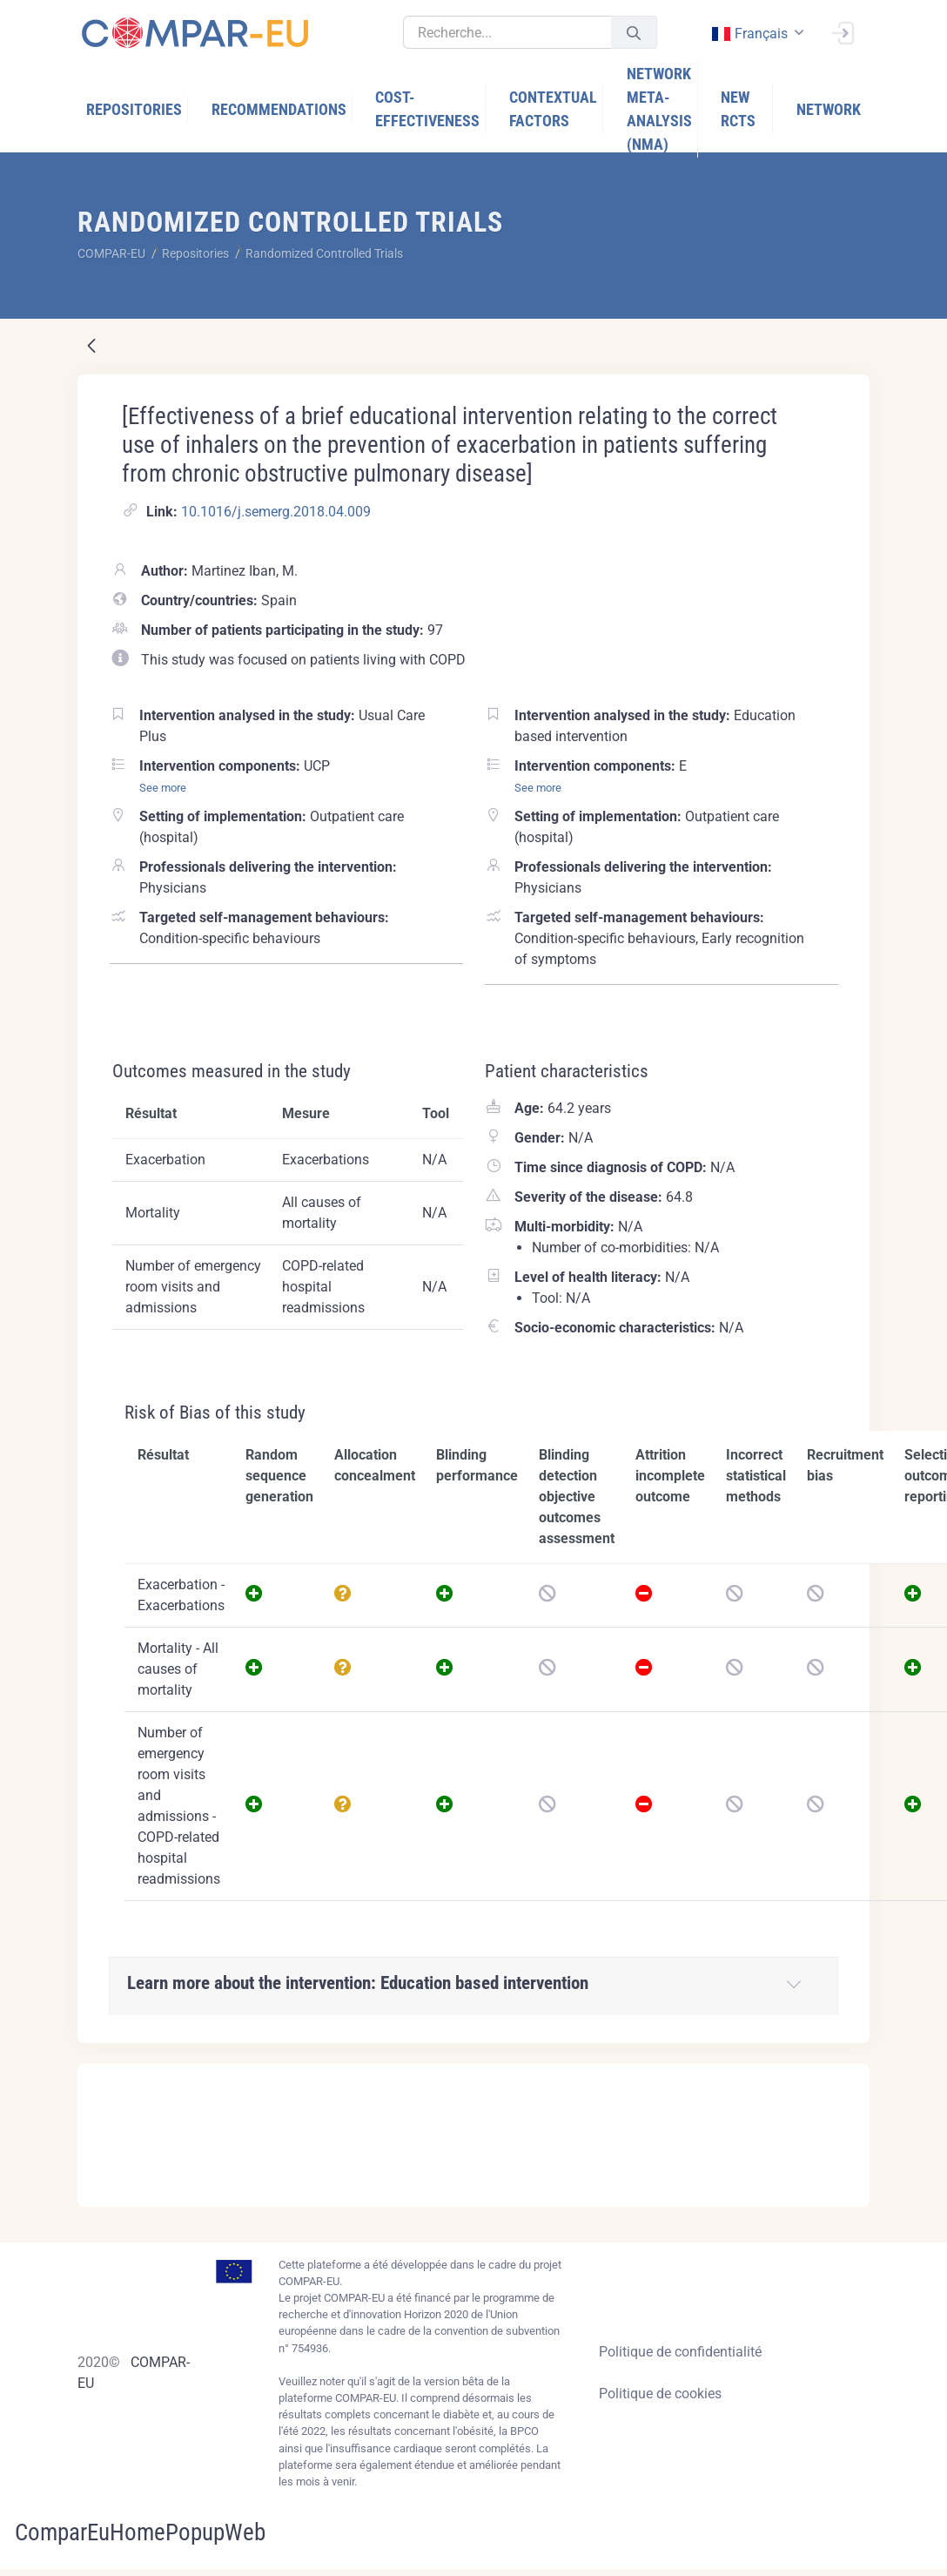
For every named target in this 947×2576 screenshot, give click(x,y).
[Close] (844, 2079)
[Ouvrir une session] (842, 31)
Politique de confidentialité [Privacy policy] (680, 2351)
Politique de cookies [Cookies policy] (660, 2393)
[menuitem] (129, 109)
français (749, 33)
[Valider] (633, 32)
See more (162, 787)
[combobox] (756, 33)
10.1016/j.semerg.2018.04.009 (276, 511)
